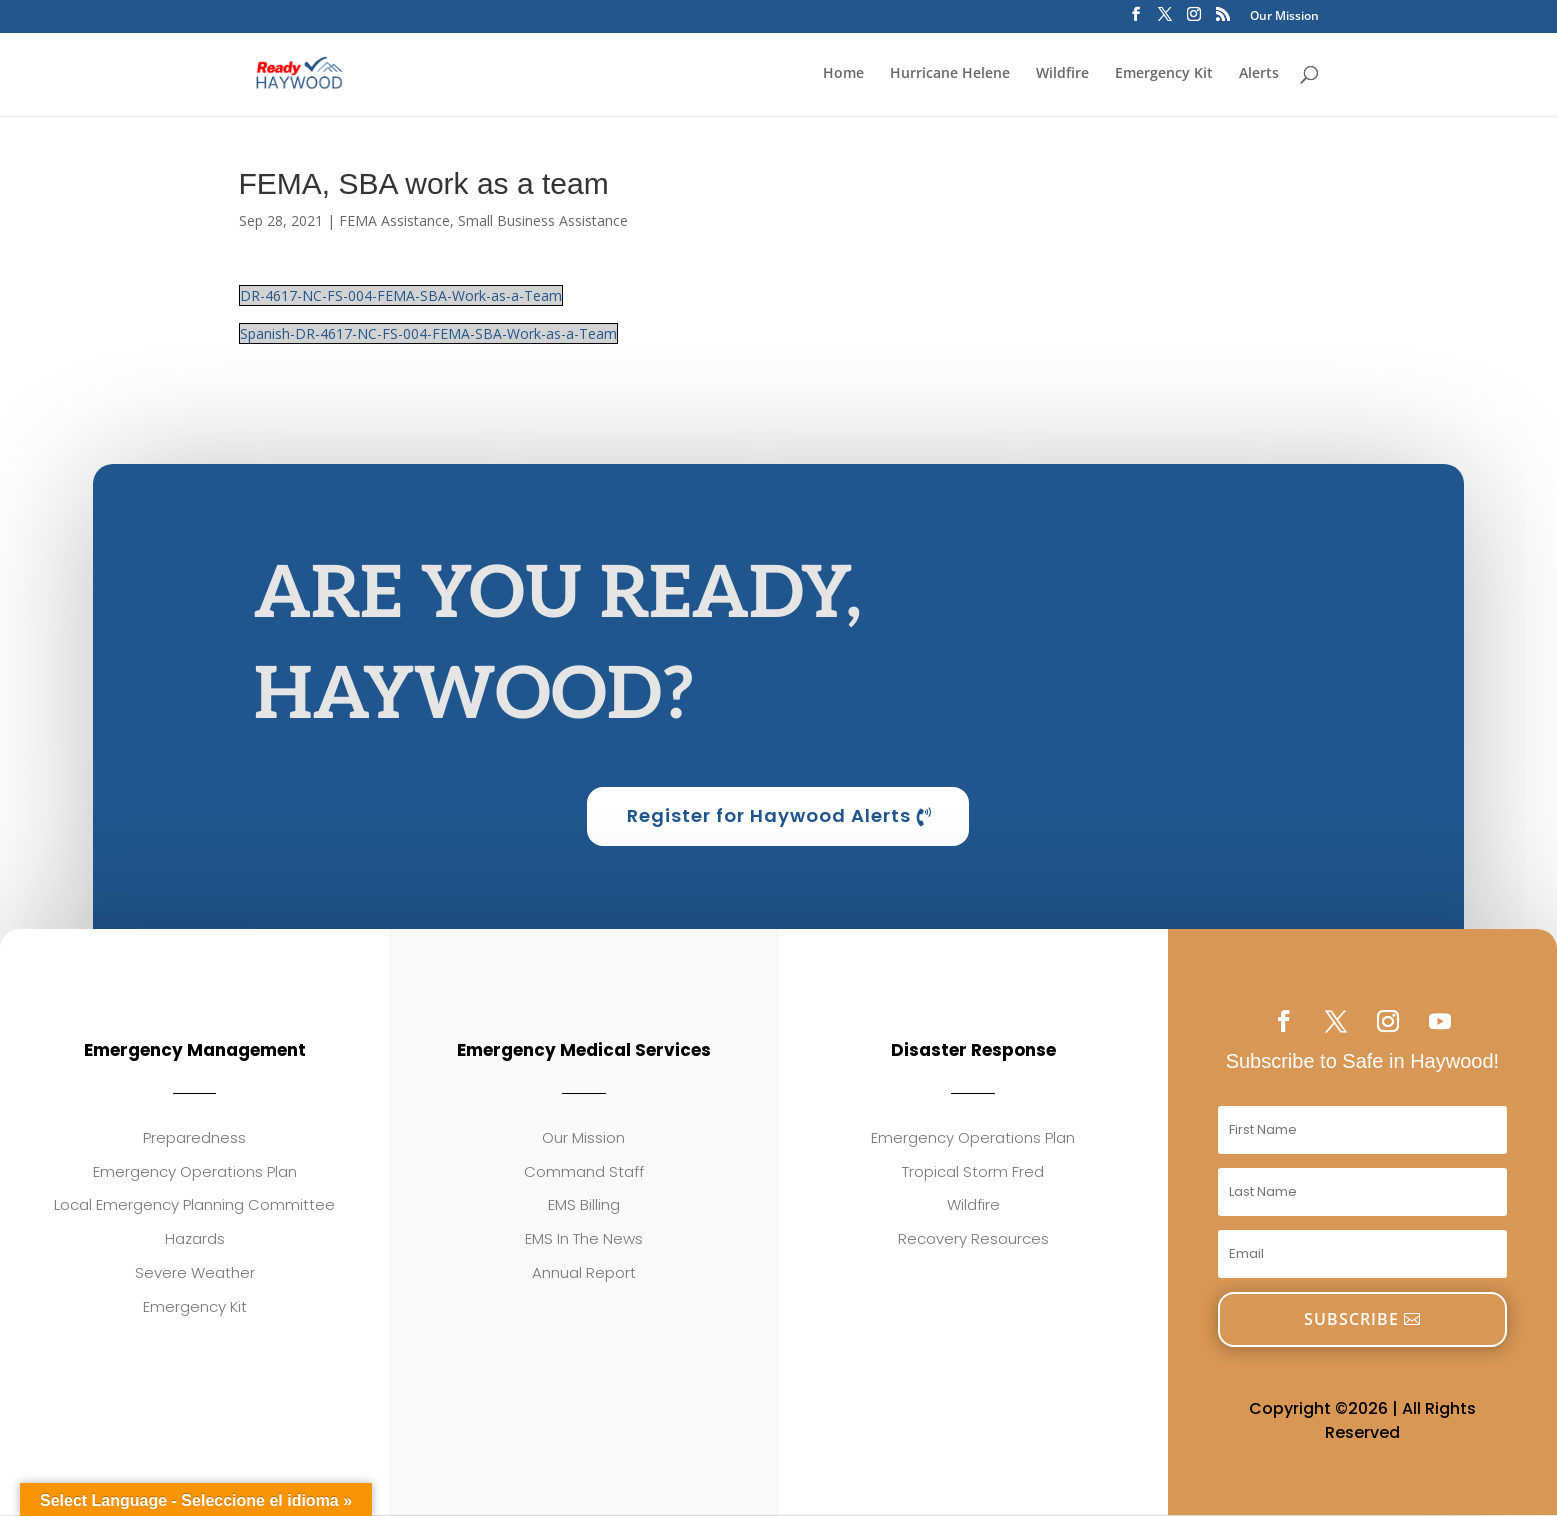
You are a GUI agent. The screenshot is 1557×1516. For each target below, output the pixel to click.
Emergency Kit (1164, 74)
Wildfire (1062, 74)
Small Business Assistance (543, 220)
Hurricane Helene (950, 74)
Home (843, 74)
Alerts (1259, 74)
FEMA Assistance (394, 220)
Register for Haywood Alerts (769, 816)
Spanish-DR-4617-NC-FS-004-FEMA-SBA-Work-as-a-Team (428, 333)
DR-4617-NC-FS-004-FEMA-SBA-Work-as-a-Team (401, 295)
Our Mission (1284, 17)
